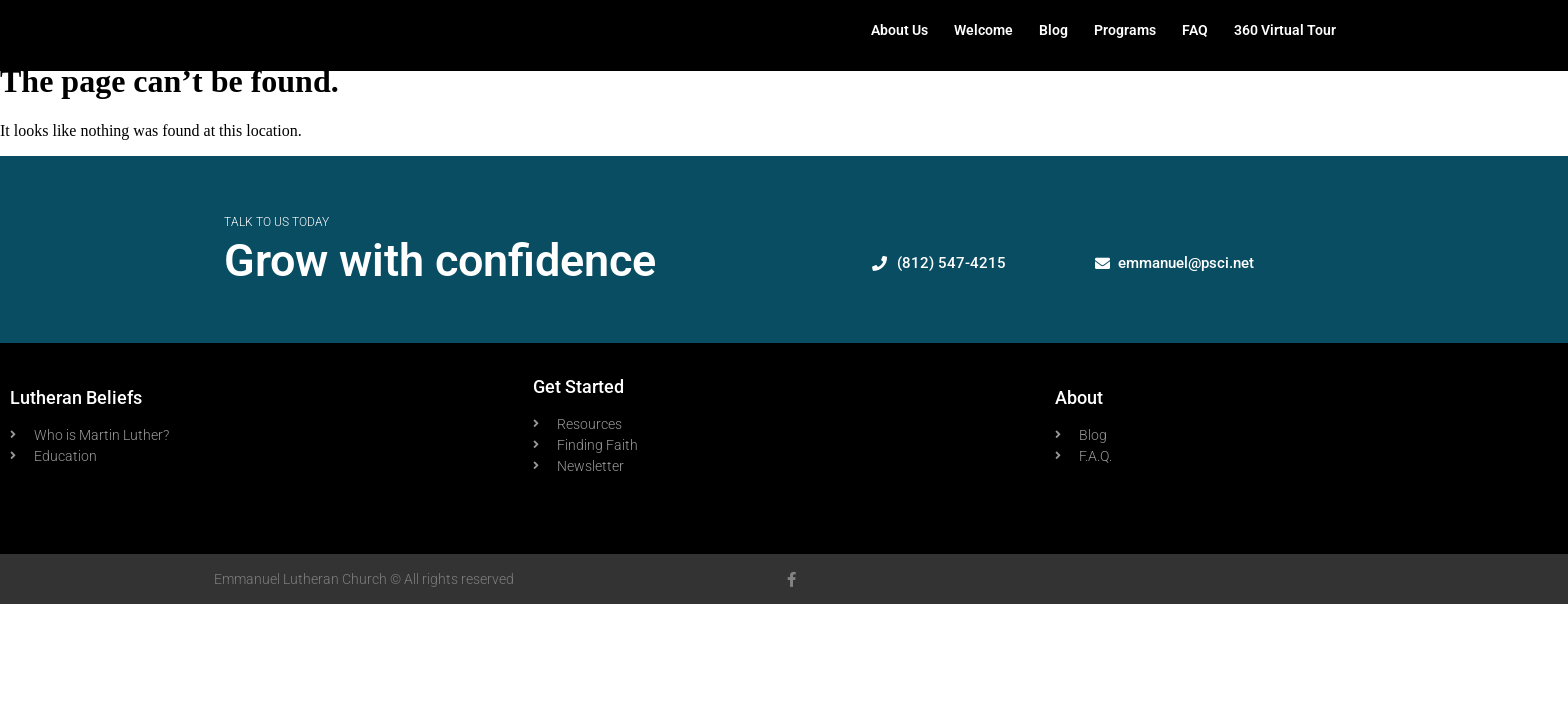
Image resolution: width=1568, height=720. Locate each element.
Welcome (983, 30)
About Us (899, 30)
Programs (1125, 30)
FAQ (1195, 30)
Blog (1053, 30)
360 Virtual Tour (1285, 30)
